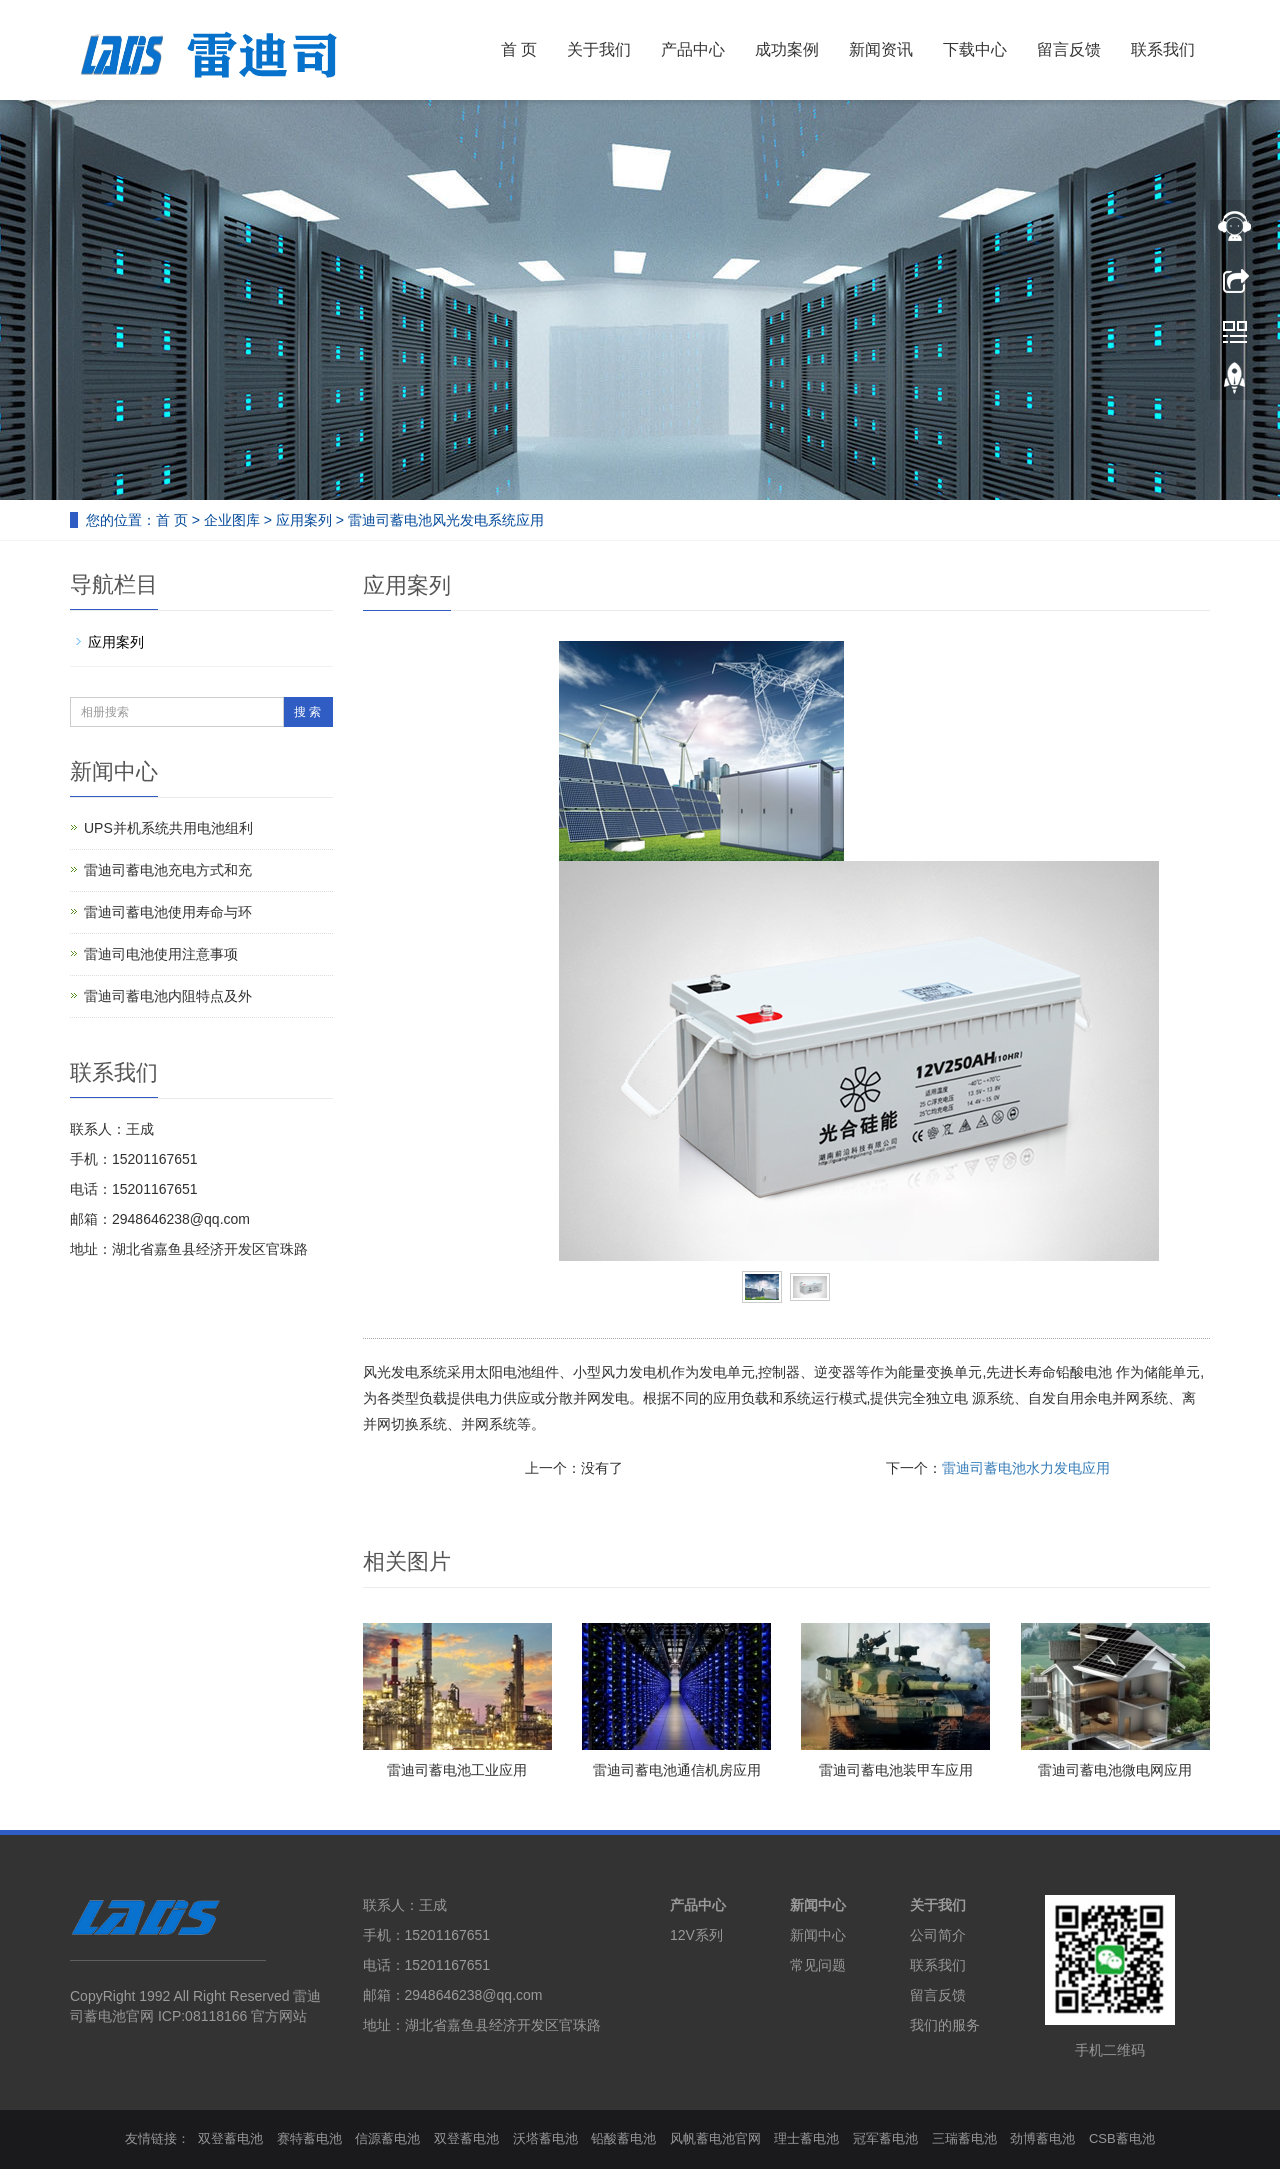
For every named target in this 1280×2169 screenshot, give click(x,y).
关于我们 (599, 49)
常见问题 (818, 1965)
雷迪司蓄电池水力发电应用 (1026, 1468)
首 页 (519, 49)
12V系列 (696, 1935)
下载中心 (975, 49)
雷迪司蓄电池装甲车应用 (896, 1770)
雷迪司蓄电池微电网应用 (1115, 1770)
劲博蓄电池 (1042, 2138)
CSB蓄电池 (1122, 2138)
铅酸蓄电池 (623, 2138)
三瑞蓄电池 (964, 2138)
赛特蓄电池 (309, 2138)
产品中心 (693, 49)
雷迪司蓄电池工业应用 (457, 1770)
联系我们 (1163, 49)
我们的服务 (945, 2025)
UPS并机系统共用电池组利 (168, 828)
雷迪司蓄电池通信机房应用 (677, 1770)
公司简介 (938, 1935)
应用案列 (304, 520)
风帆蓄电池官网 (715, 2138)
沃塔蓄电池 (545, 2138)
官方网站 (279, 2016)
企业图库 (232, 520)
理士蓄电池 (806, 2138)
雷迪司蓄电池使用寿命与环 (168, 912)
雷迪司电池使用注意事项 (161, 954)
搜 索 (307, 712)
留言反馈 (1069, 49)
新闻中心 (818, 1905)
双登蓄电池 (230, 2138)
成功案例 (787, 49)
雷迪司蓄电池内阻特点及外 (168, 996)
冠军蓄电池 (885, 2138)
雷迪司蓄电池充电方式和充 (168, 870)
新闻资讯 (881, 49)
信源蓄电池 (387, 2138)
